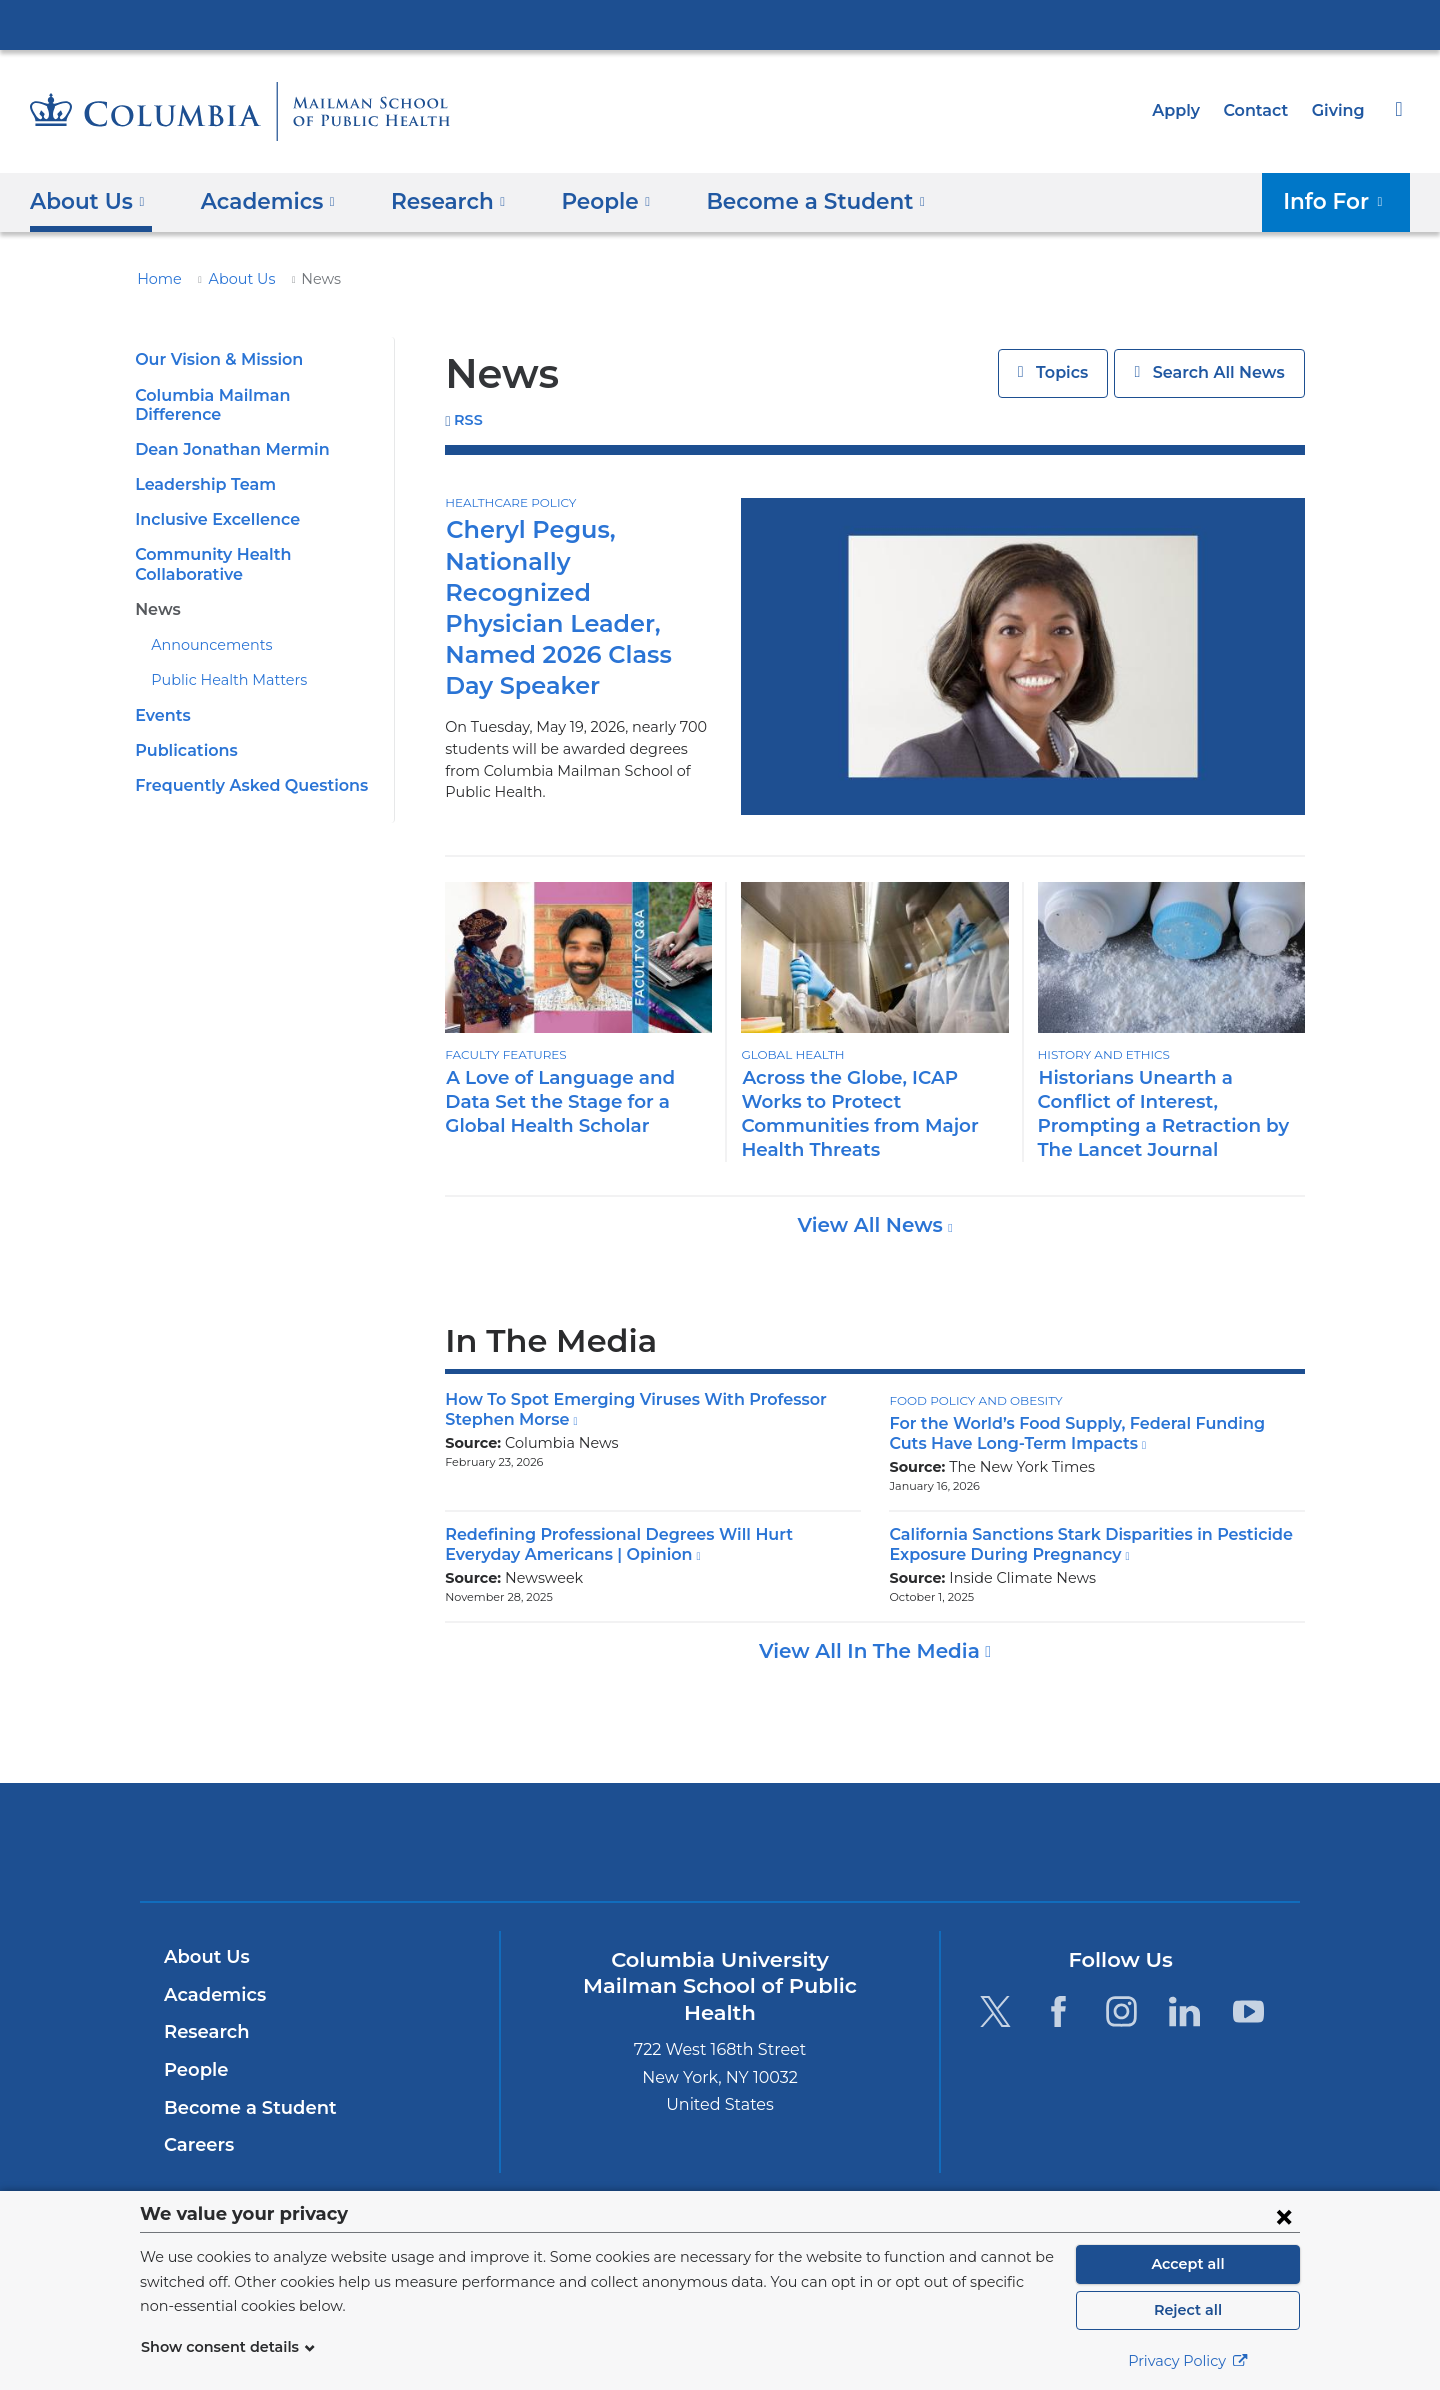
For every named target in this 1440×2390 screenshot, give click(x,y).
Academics (211, 1995)
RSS (469, 420)
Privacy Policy (1188, 2361)
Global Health (789, 1055)
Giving (1340, 110)
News (156, 590)
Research (204, 2032)
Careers (197, 2145)
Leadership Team (200, 465)
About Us (231, 279)
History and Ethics (1102, 1055)
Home (156, 279)
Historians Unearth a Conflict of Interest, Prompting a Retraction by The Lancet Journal (1165, 1113)
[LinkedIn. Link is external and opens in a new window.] (1185, 2010)
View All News (872, 1225)
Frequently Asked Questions (243, 766)
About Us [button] (87, 200)
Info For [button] (1340, 200)
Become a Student (242, 2108)
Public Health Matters (219, 661)
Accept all (1188, 2264)
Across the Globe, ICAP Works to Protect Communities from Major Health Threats (849, 1113)
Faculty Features (504, 1055)
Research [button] (433, 200)
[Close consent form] (1284, 2216)
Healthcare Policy (508, 503)
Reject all (1187, 2310)
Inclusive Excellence (213, 500)
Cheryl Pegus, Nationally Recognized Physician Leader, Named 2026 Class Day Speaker (576, 592)
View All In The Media (872, 1651)
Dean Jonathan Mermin (223, 430)
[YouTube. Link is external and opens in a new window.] (1248, 2010)
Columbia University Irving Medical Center (720, 24)
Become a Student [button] (783, 200)
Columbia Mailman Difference (247, 395)
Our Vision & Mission (215, 359)
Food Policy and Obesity (971, 1400)
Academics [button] (260, 200)
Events (161, 695)
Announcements (203, 626)
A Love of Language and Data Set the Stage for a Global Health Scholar (574, 1101)
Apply (1185, 110)
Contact (1261, 110)
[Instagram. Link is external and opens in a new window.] (1121, 2010)
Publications (182, 731)
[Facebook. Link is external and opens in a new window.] (1058, 2010)
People (193, 2070)
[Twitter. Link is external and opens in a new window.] (994, 2010)
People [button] (585, 200)
